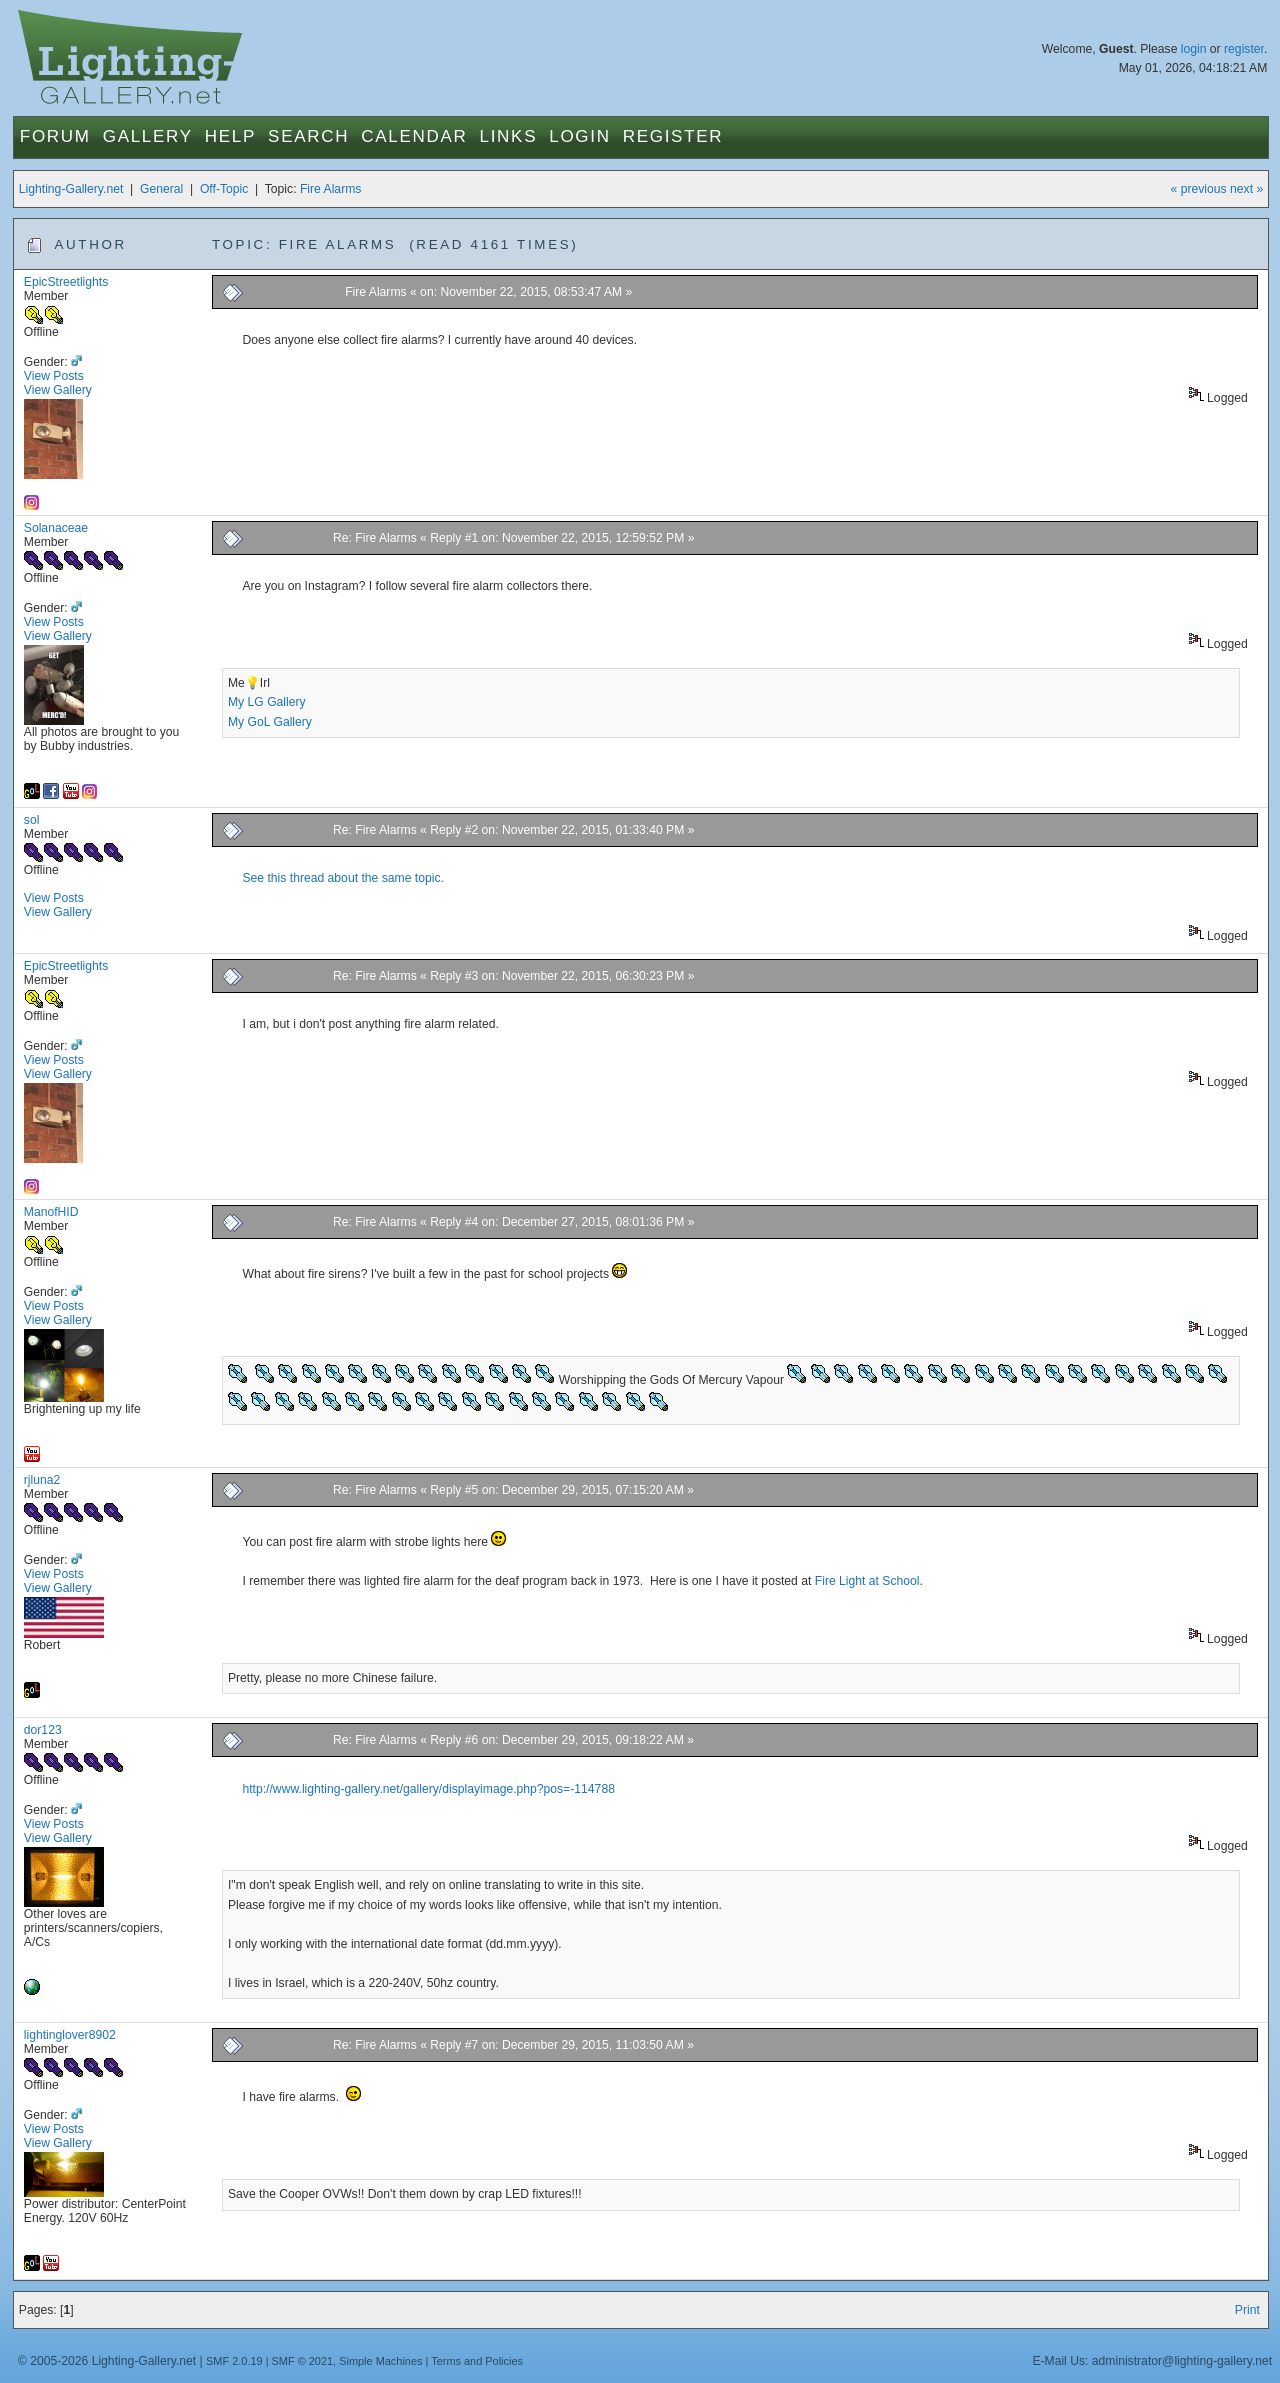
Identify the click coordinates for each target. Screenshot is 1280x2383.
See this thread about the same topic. (342, 878)
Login (579, 136)
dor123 (43, 1730)
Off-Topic (224, 189)
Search (308, 136)
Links (509, 136)
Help (230, 136)
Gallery (148, 136)
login (1194, 49)
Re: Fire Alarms (375, 538)
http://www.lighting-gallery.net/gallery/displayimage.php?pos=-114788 (428, 1789)
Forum (55, 136)
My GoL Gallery (270, 722)
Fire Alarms (330, 189)
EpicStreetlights (66, 282)
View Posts (54, 376)
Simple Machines (380, 2361)
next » (1246, 189)
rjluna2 (42, 1480)
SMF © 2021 (303, 2361)
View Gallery (58, 390)
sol (32, 820)
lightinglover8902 (70, 2035)
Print (1247, 2310)
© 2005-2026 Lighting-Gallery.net (107, 2361)
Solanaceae (56, 528)
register (1244, 49)
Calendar (414, 136)
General (161, 189)
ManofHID (51, 1212)
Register (673, 136)
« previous (1199, 189)
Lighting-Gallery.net (71, 189)
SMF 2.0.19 (234, 2361)
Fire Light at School (867, 1581)
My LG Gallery (267, 702)
